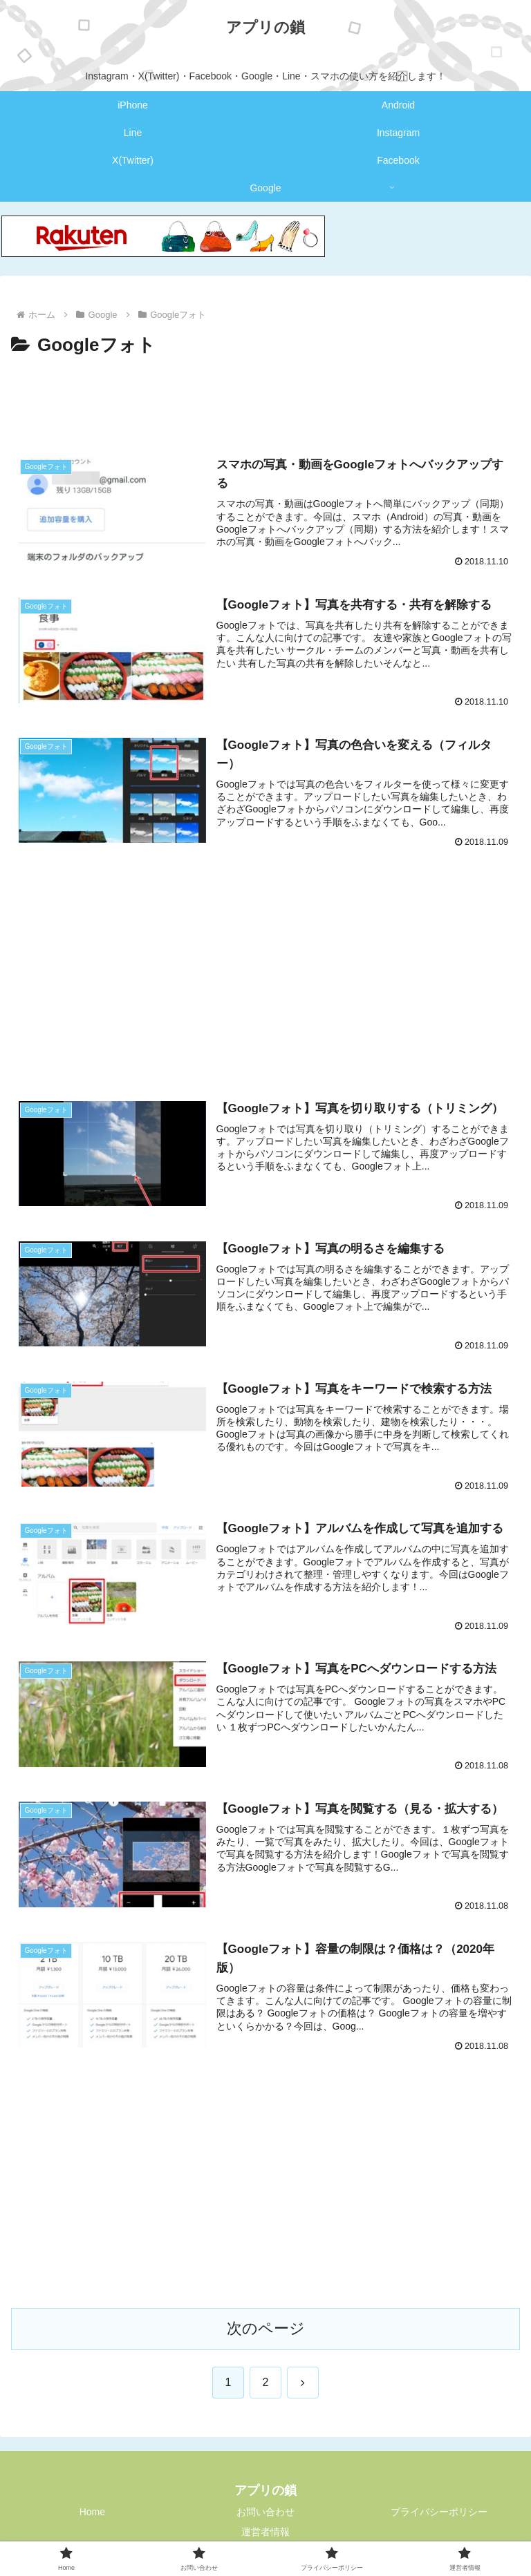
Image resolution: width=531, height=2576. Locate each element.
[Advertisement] (265, 399)
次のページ (266, 2328)
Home (92, 2511)
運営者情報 (265, 2531)
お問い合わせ (265, 2511)
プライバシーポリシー (439, 2511)
